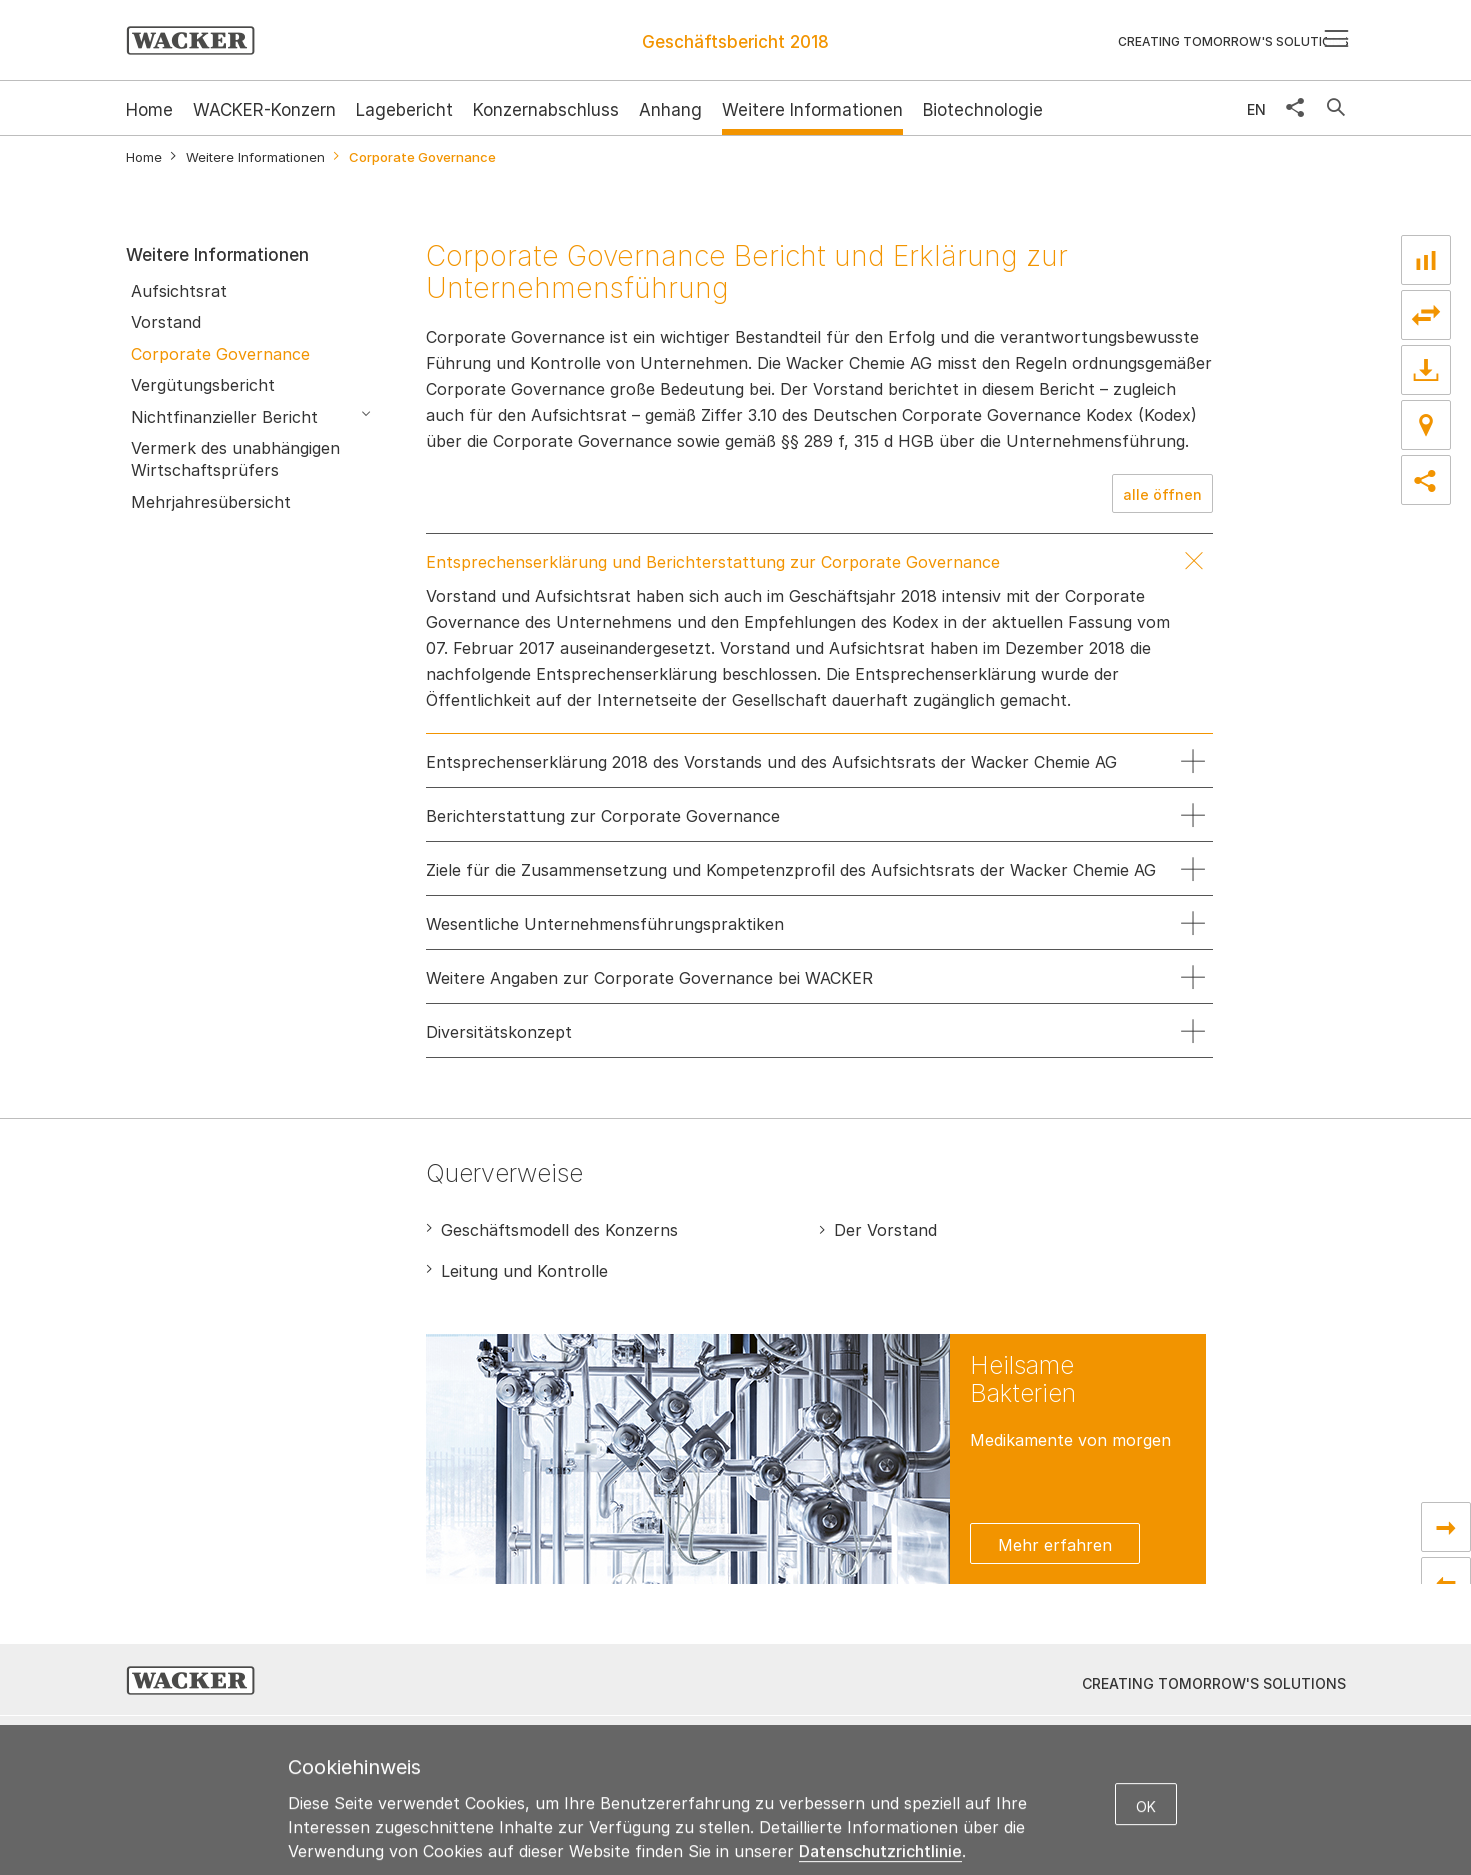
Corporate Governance (220, 354)
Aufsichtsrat (179, 291)
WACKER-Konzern (264, 110)
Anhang (670, 110)
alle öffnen (1162, 494)
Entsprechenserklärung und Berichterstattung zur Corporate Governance (713, 562)
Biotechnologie (983, 110)
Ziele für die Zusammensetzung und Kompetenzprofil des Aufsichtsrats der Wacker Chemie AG (791, 870)
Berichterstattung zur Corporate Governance (603, 816)
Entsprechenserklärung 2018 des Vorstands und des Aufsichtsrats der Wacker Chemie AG (771, 762)
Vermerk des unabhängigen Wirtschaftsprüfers (235, 459)
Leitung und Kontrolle (524, 1271)
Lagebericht (404, 110)
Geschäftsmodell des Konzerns (559, 1230)
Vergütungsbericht (203, 385)
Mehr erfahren (1055, 1545)
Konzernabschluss (546, 110)
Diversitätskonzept (499, 1032)
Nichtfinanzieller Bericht (224, 417)
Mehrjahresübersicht (211, 502)
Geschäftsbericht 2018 (735, 42)
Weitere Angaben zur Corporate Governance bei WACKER (649, 978)
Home (144, 157)
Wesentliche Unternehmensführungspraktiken (605, 924)
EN (1256, 109)
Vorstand (166, 322)
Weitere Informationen (812, 110)
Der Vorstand (885, 1230)
